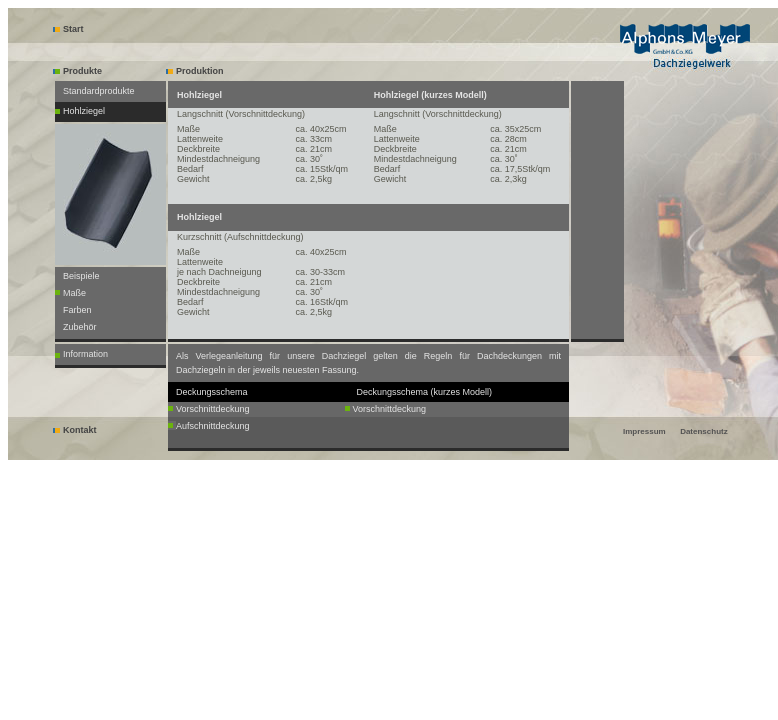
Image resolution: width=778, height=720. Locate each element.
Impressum (644, 431)
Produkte (77, 71)
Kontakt (75, 430)
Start (68, 29)
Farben (77, 310)
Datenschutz (704, 431)
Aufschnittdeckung (213, 426)
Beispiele (81, 276)
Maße (74, 293)
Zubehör (80, 327)
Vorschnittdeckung (213, 409)
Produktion (195, 71)
